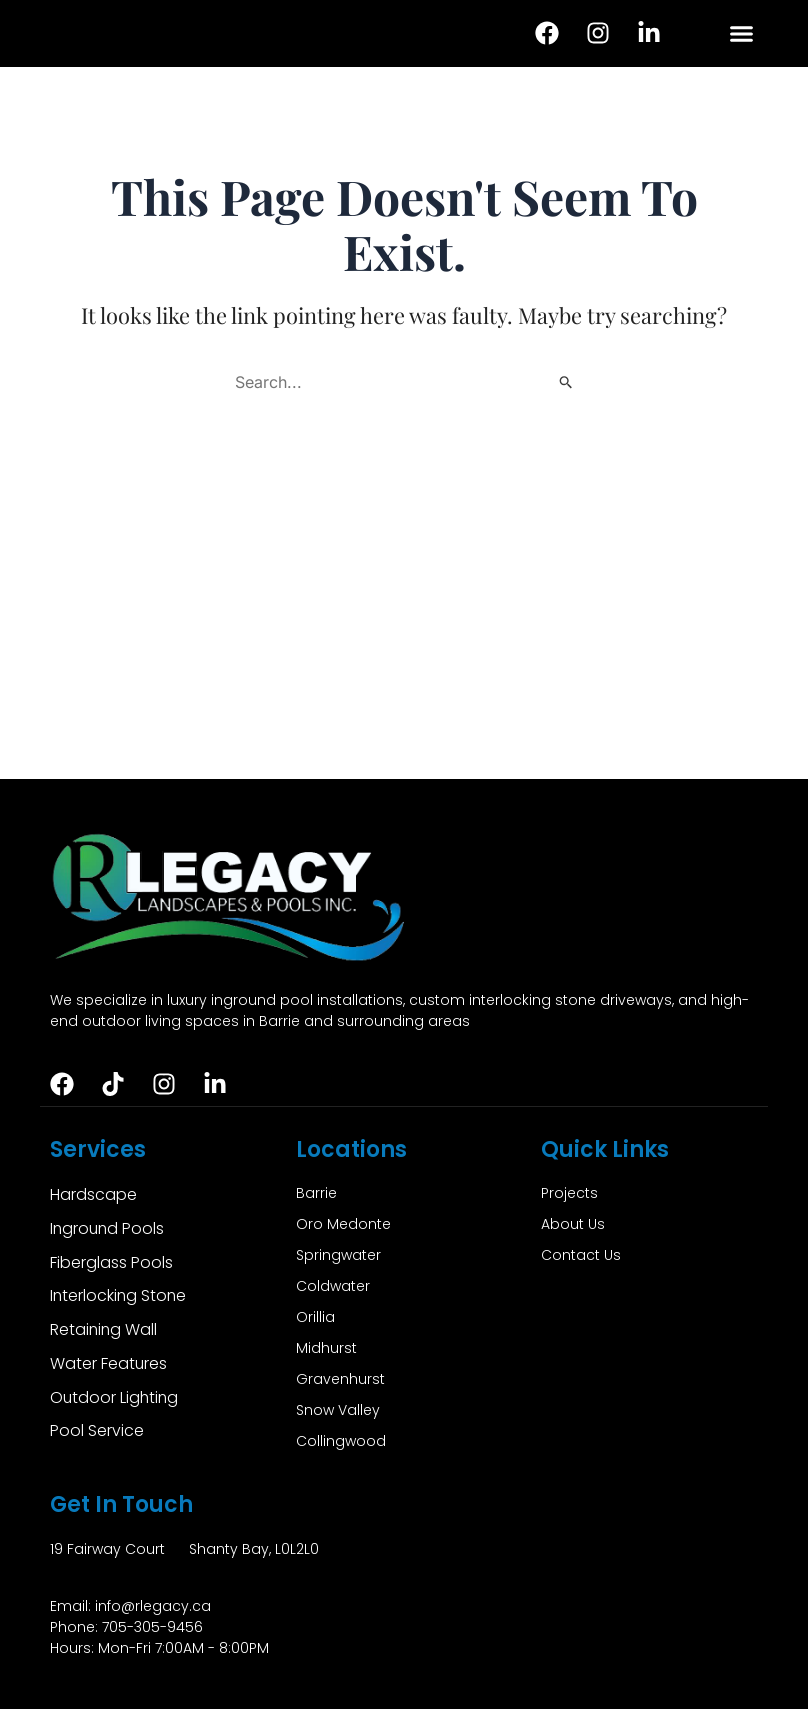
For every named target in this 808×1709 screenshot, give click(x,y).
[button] (742, 34)
